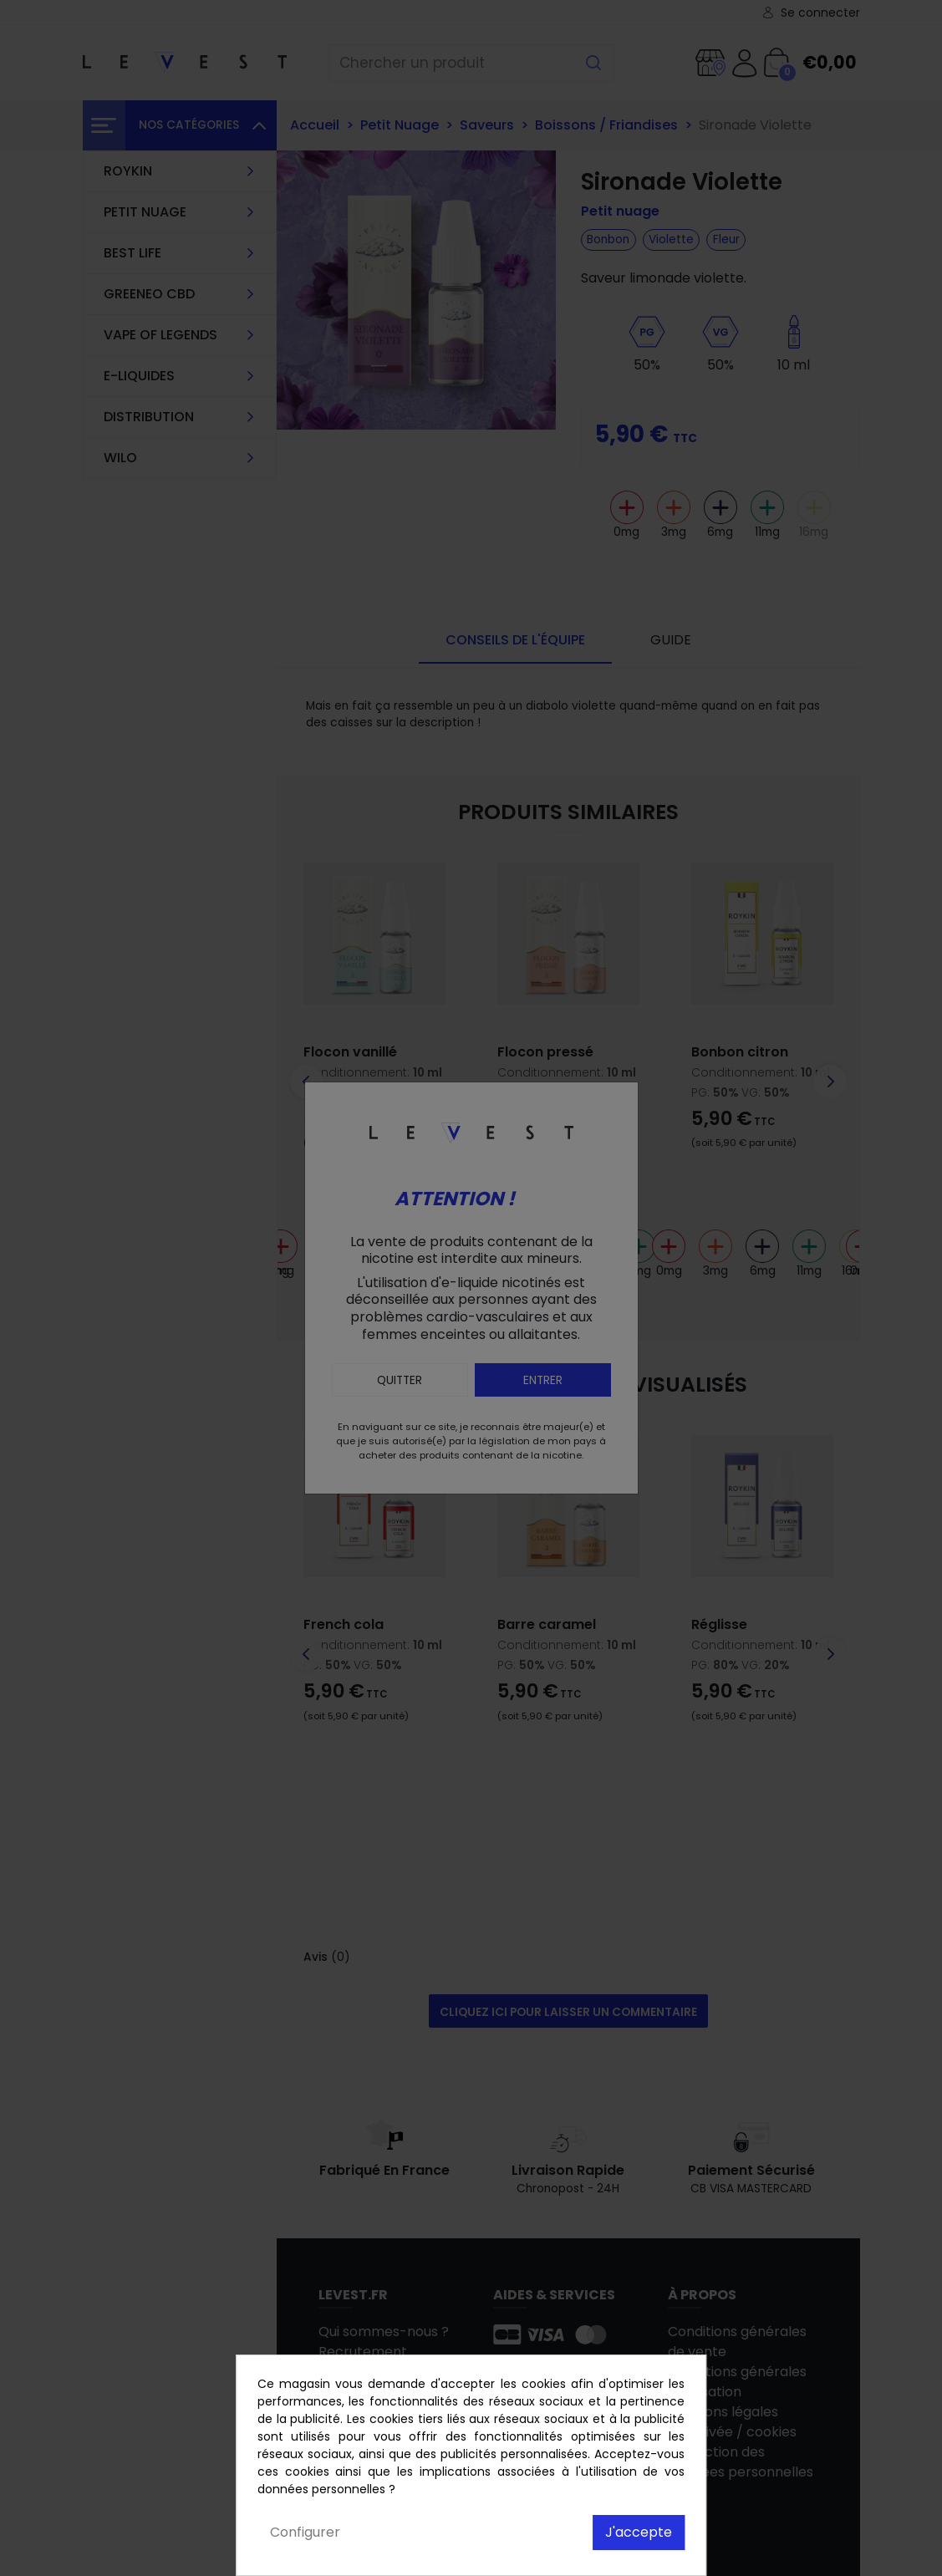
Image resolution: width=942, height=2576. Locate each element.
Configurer (305, 2532)
